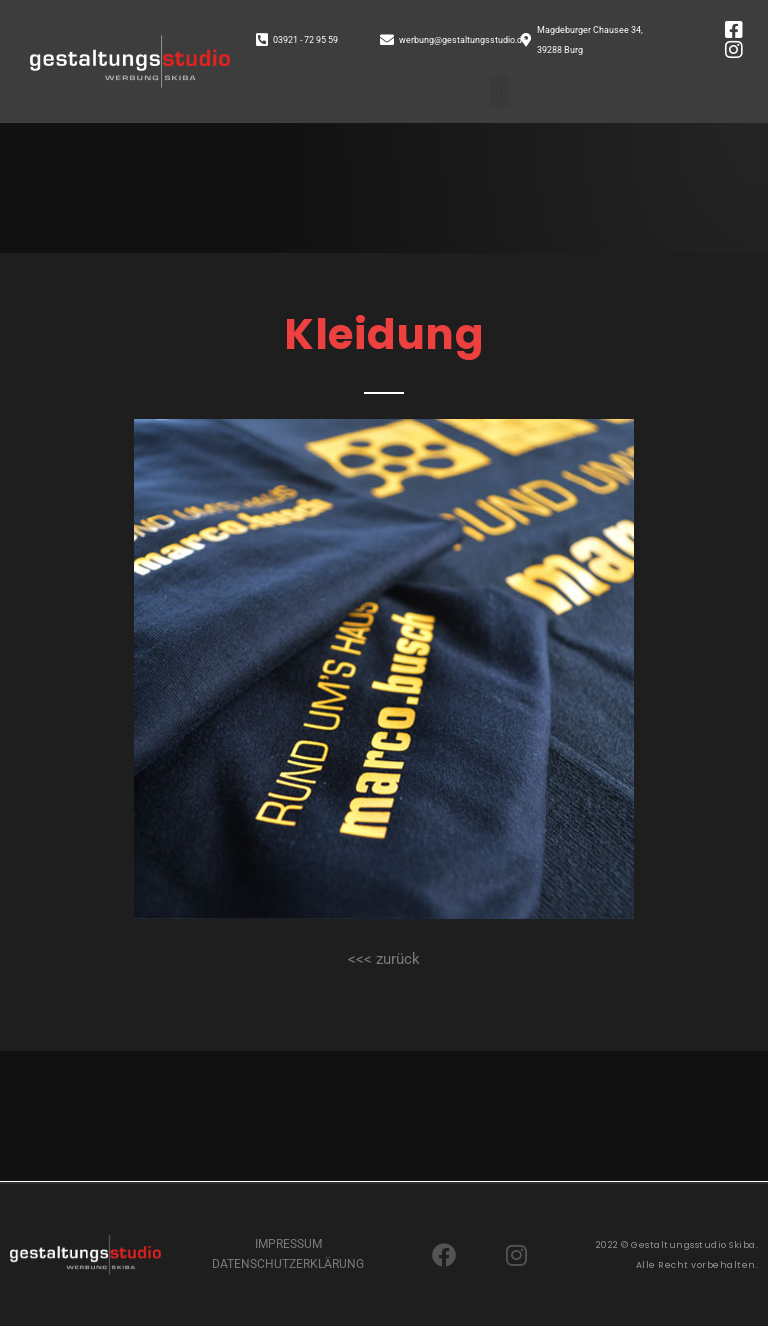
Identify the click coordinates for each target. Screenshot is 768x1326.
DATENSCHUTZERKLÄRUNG (288, 1264)
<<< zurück (384, 959)
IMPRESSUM (288, 1244)
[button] (499, 91)
